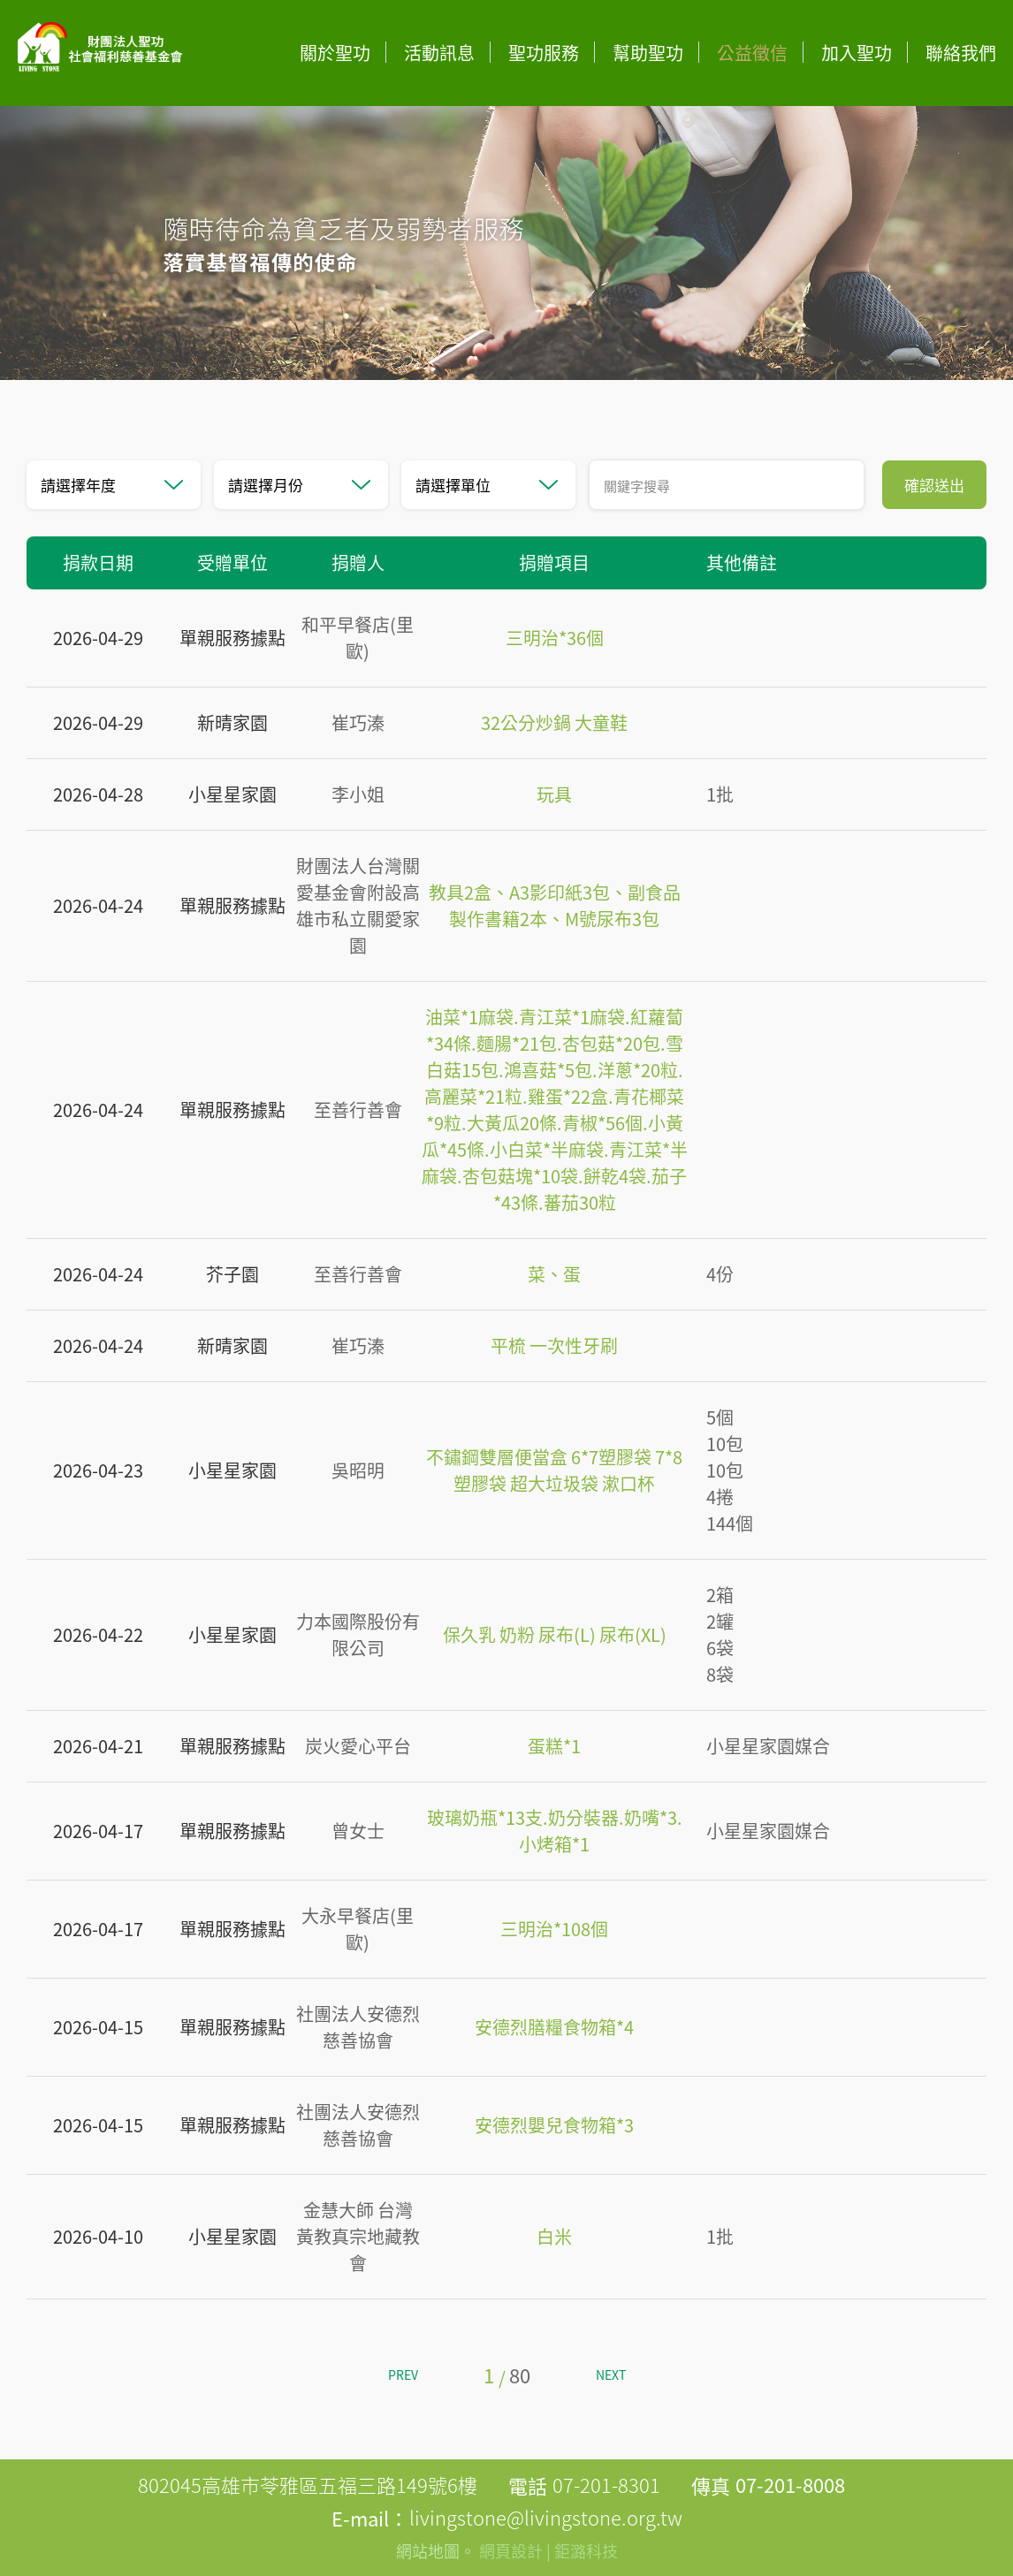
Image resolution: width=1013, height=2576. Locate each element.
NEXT (611, 2374)
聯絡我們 (960, 52)
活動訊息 (439, 52)
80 (519, 2375)
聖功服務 (543, 52)
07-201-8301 (606, 2484)
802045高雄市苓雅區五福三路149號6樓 (307, 2484)
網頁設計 (511, 2551)
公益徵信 (752, 52)
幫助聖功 (648, 52)
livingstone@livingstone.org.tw (545, 2517)
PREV (403, 2374)
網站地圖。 (436, 2551)
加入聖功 (856, 52)
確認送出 (934, 485)
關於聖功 (335, 52)
